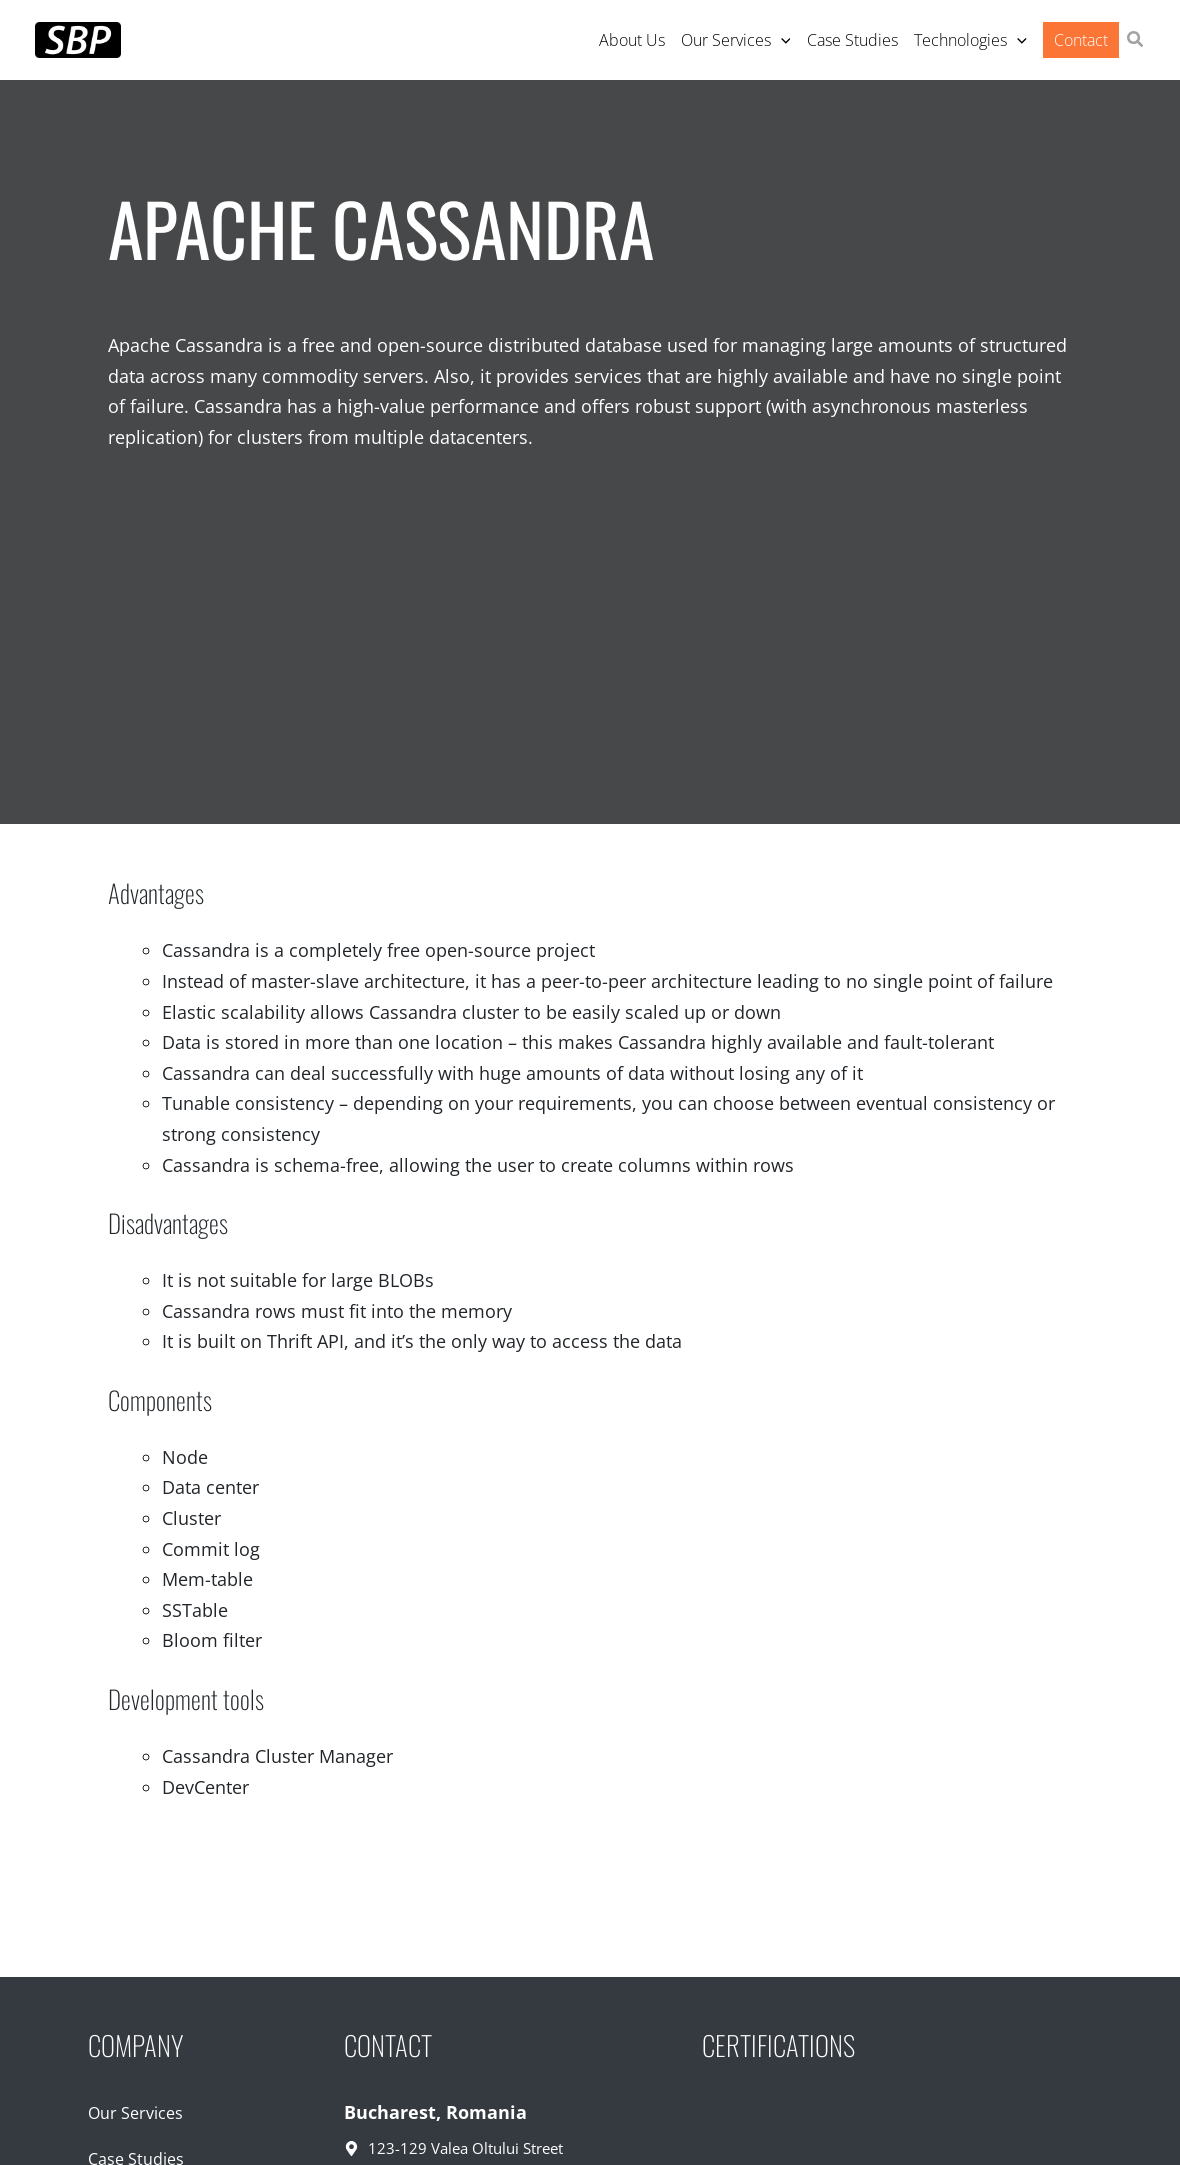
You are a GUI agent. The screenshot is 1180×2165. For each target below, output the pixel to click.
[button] (1136, 41)
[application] (781, 40)
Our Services (135, 2113)
